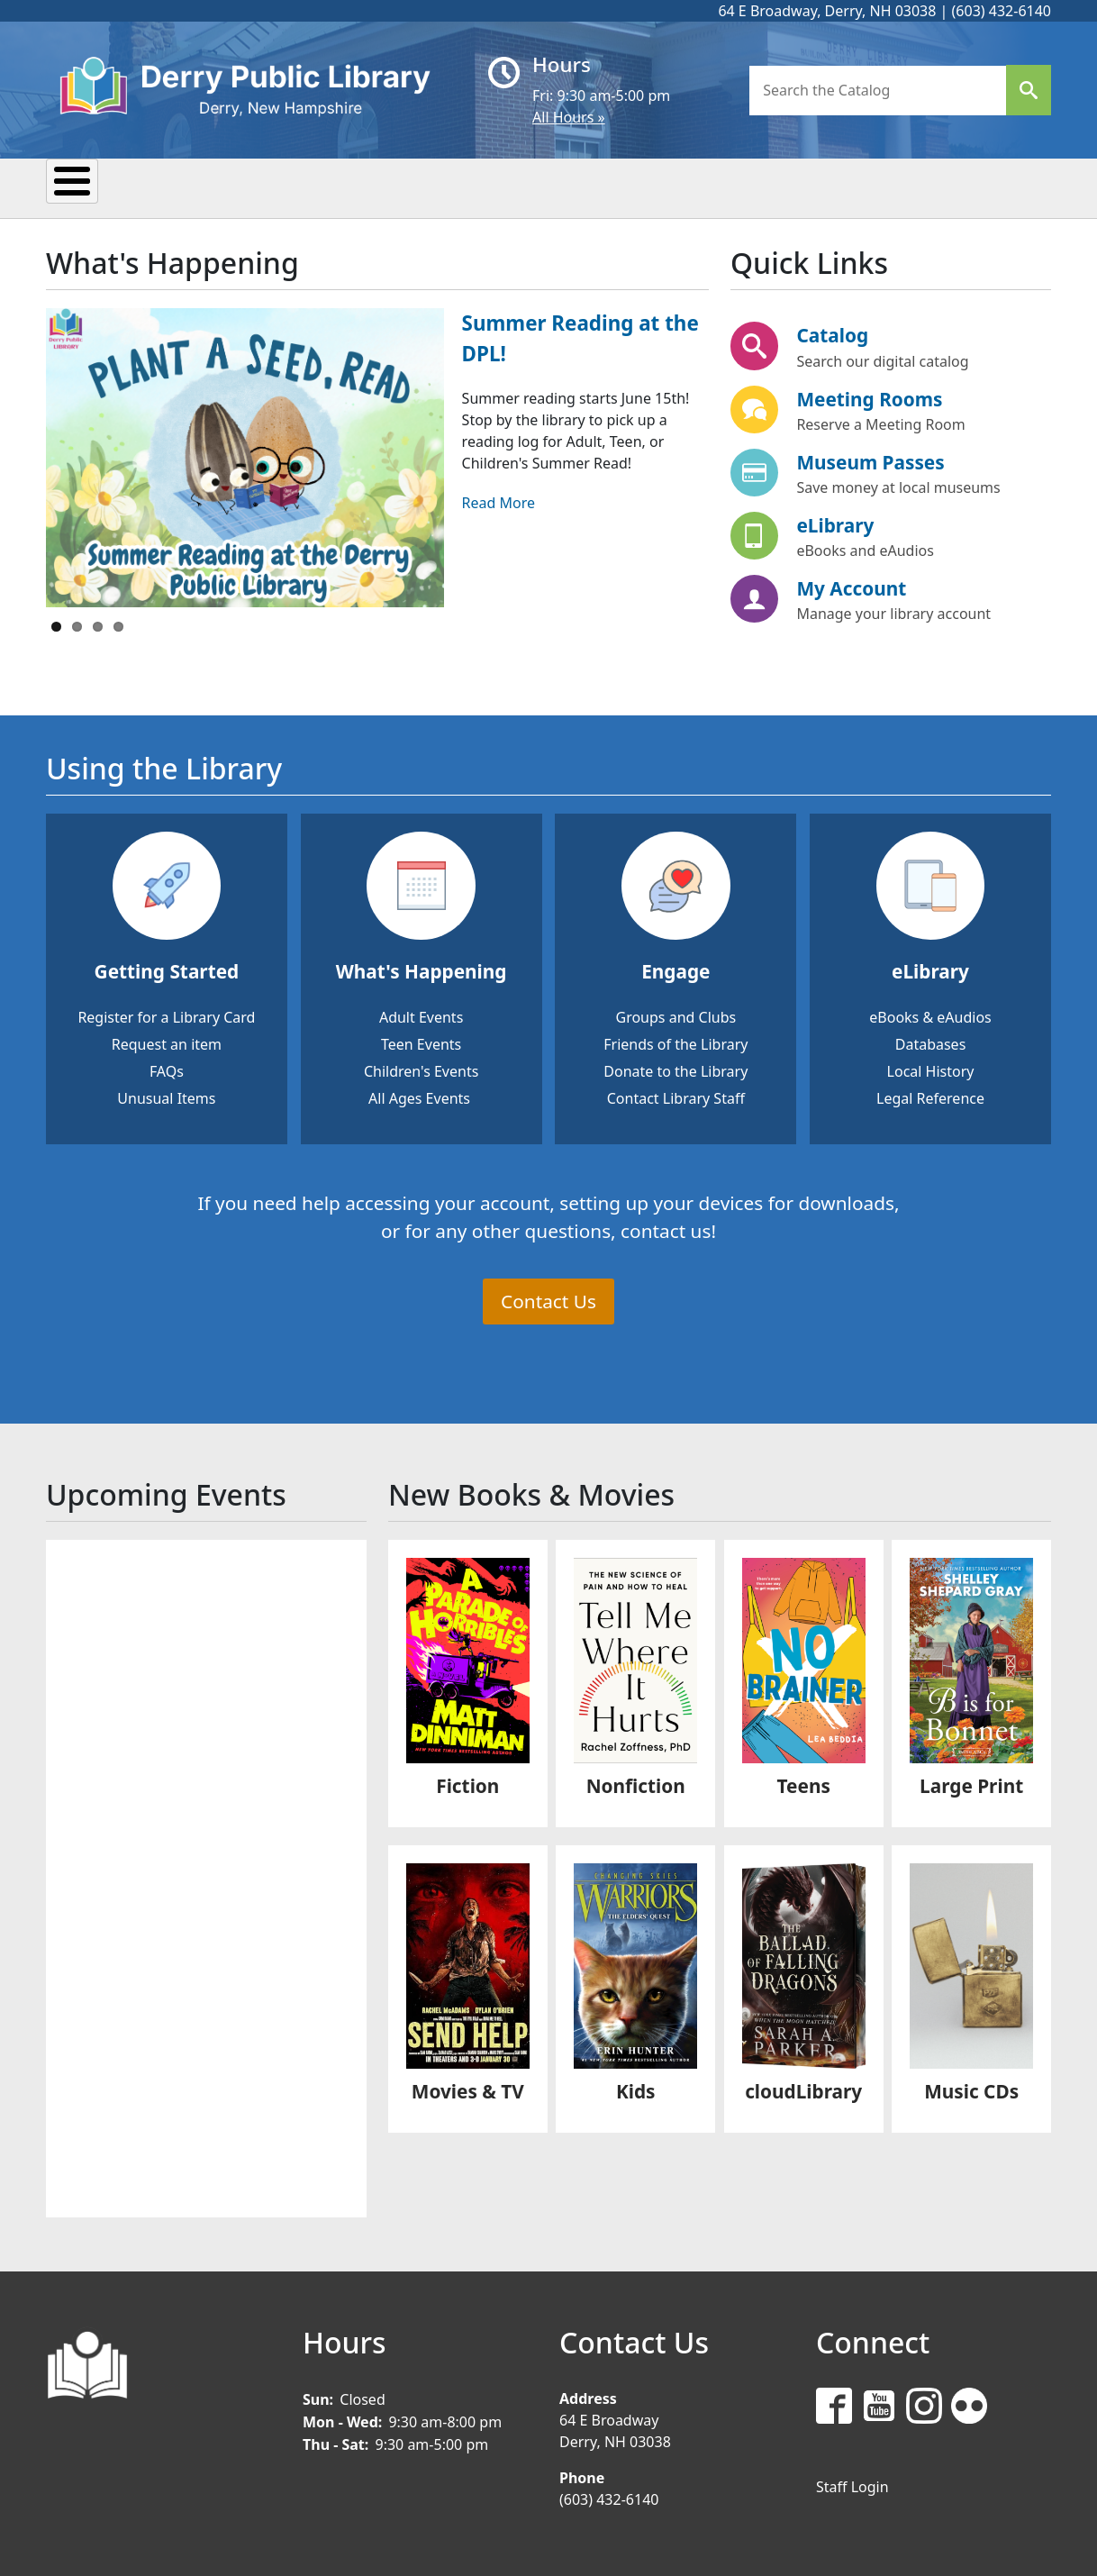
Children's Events (421, 1069)
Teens (680, 186)
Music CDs (971, 2088)
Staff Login (852, 2484)
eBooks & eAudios (930, 1014)
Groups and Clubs (675, 1014)
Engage (675, 968)
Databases (930, 1041)
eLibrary (835, 522)
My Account (851, 585)
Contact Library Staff (676, 1096)
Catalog (832, 333)
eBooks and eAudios (864, 548)
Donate (787, 186)
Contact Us (548, 1298)
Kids (587, 186)
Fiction (467, 1783)
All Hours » (568, 117)
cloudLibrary (803, 2088)
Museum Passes (870, 459)
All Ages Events (419, 1096)
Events (241, 186)
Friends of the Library (675, 1041)
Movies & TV (468, 2088)
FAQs (167, 1069)
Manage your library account (893, 611)
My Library (116, 186)
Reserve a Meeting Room (880, 422)
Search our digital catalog (882, 359)
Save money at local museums (898, 485)
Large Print (971, 1783)
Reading (355, 186)
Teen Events (421, 1041)
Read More (498, 500)
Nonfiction (635, 1783)
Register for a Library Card (166, 1014)
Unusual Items (166, 1096)
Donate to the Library (675, 1069)
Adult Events (421, 1014)
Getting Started (167, 968)
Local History (931, 1069)
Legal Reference (930, 1096)
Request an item (167, 1041)
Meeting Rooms (869, 396)
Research (480, 186)
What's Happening (421, 968)
